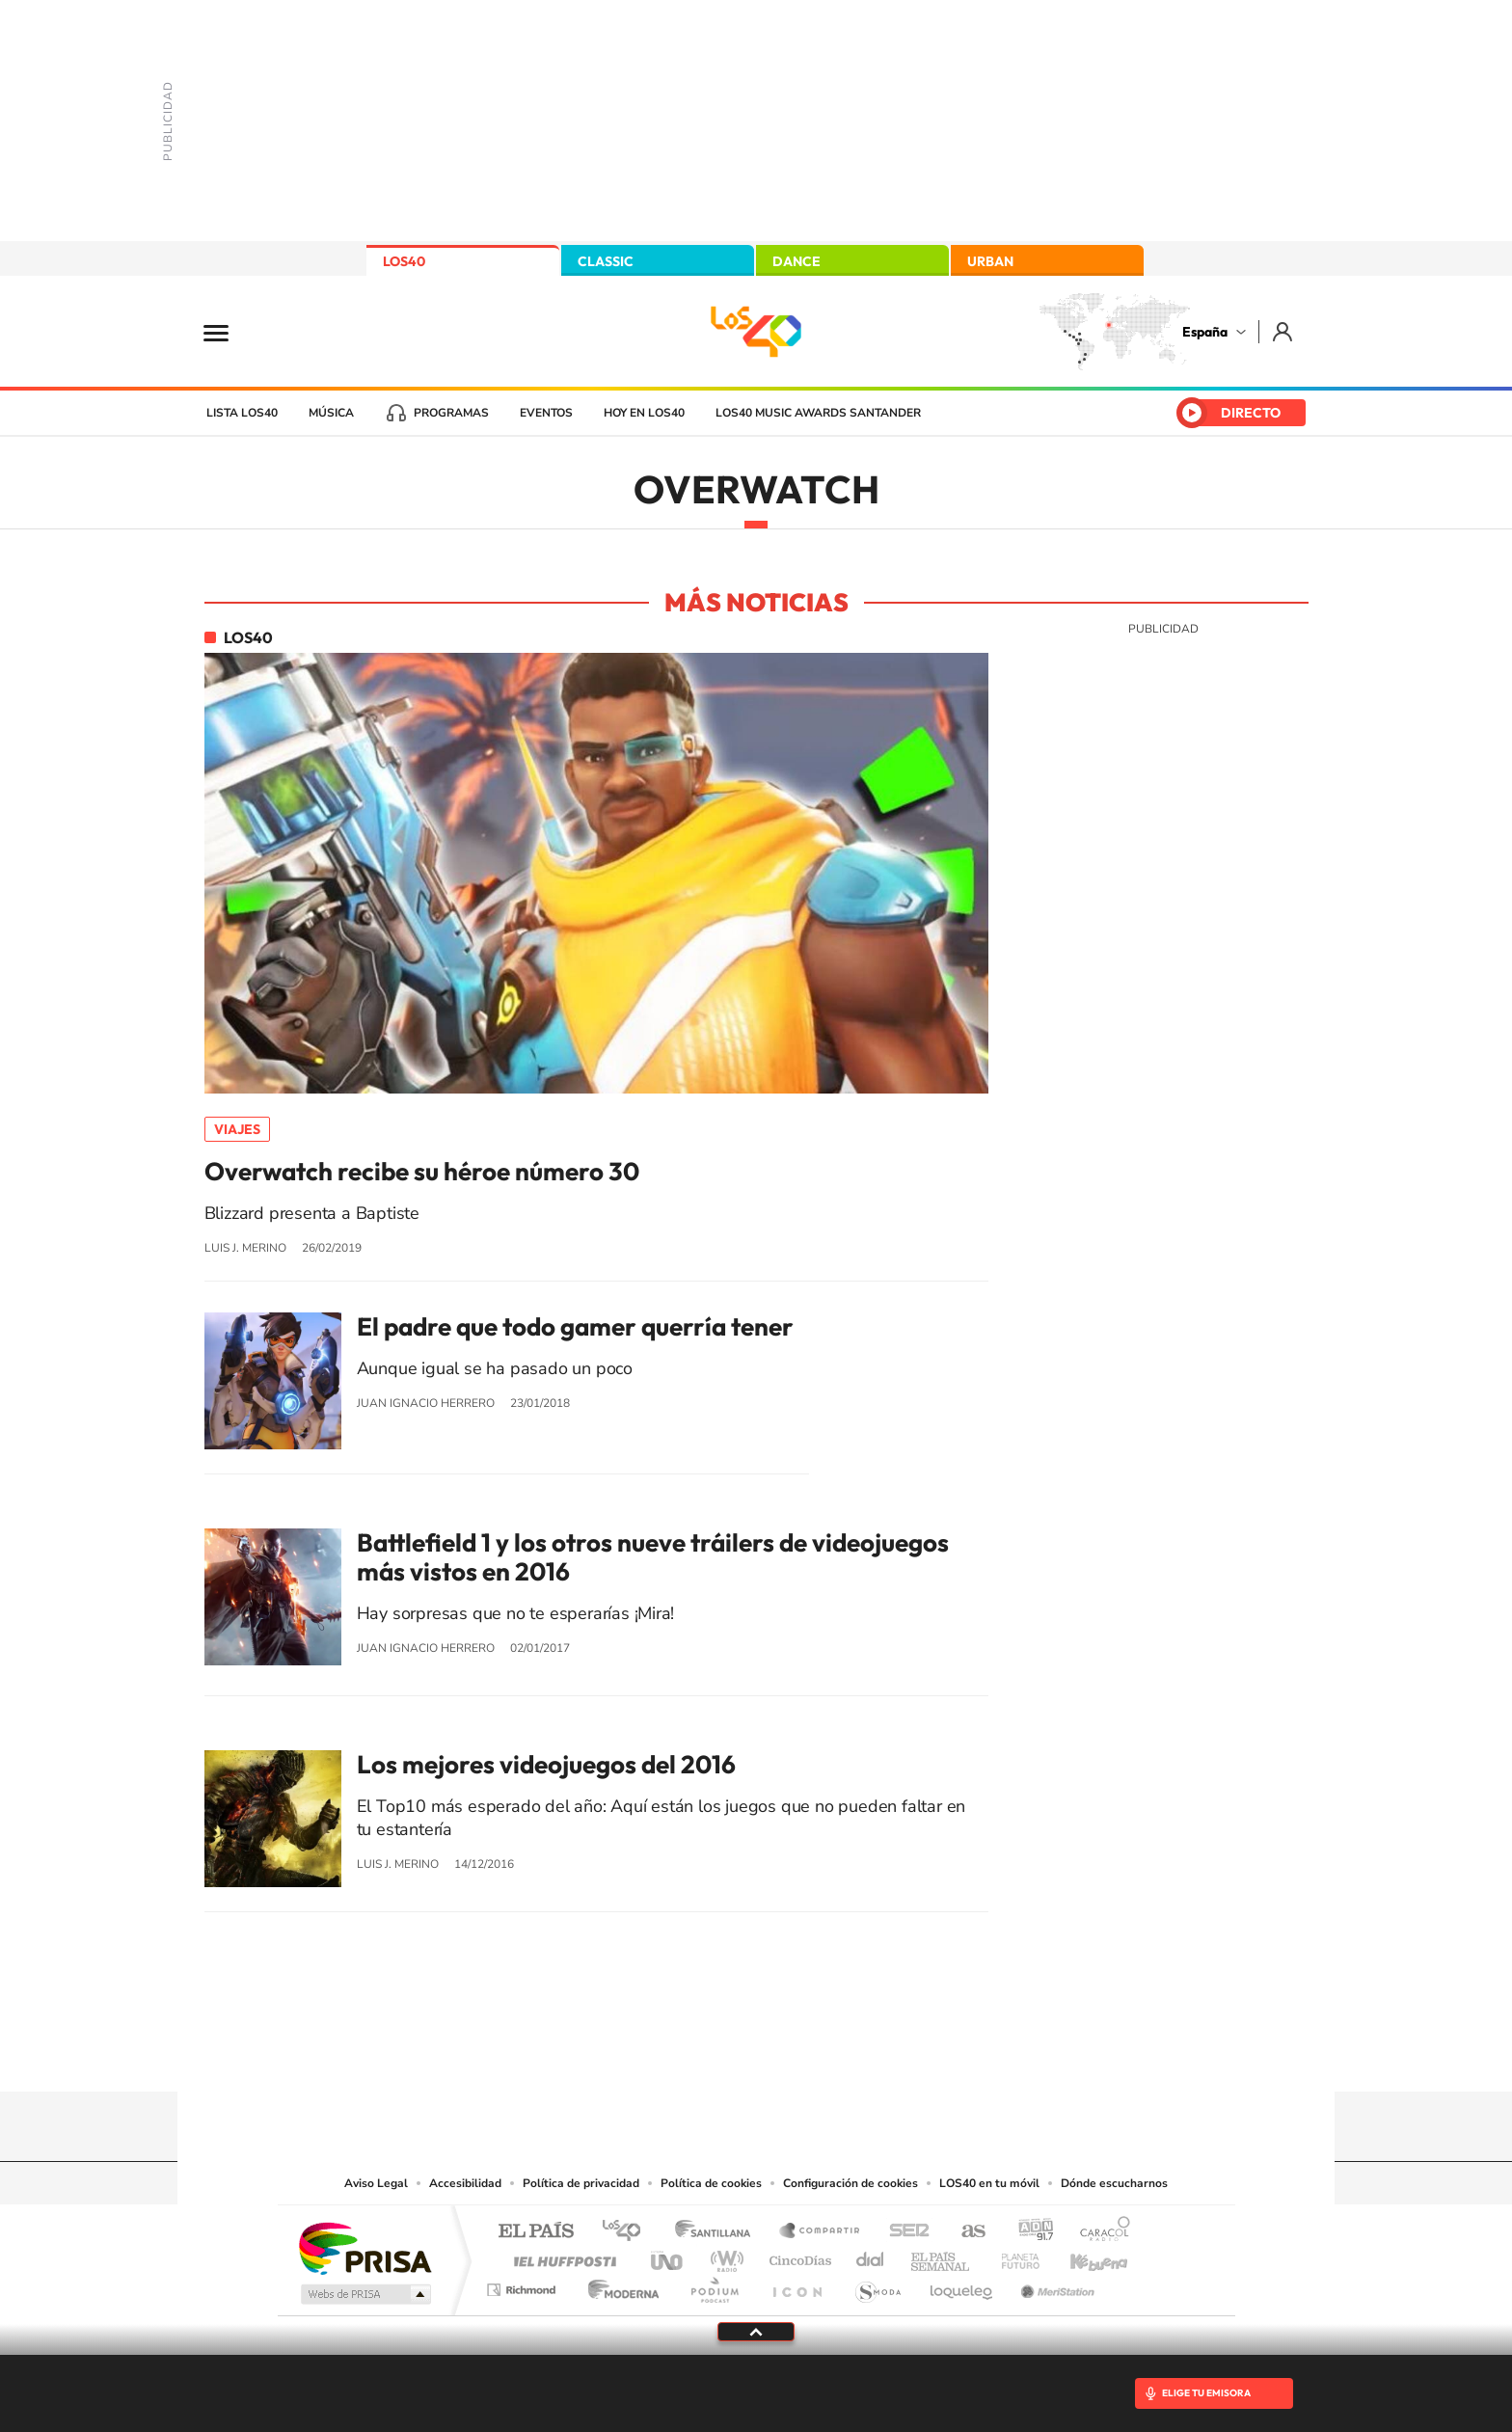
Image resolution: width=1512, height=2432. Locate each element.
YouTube (717, 2054)
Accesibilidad (465, 2183)
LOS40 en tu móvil (989, 2183)
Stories (871, 2054)
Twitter (756, 2054)
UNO (668, 2256)
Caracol (1099, 2232)
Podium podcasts (713, 2285)
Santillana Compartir (820, 2232)
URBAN (990, 261)
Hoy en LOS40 (644, 412)
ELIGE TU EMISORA (1206, 2393)
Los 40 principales (628, 2232)
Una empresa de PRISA (364, 2247)
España (1205, 331)
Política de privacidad (581, 2183)
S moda (877, 2285)
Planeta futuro (1012, 2256)
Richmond (523, 2285)
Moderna (618, 2285)
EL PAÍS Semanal (942, 2256)
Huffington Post (561, 2256)
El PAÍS (535, 2232)
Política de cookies (711, 2183)
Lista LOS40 (242, 412)
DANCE (796, 261)
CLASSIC (606, 261)
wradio (723, 2256)
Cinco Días (797, 2256)
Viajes (237, 1129)
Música (331, 412)
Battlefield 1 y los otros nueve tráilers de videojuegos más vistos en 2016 (653, 1557)
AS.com (964, 2232)
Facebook (794, 2054)
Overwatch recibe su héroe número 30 (421, 1171)
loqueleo (962, 2285)
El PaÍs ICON (796, 2285)
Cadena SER (903, 2232)
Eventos (546, 412)
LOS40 (404, 261)
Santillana (718, 2232)
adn (1028, 2232)
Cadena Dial (871, 2256)
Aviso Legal (376, 2183)
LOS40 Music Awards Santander (818, 412)
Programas (451, 412)
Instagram (640, 2054)
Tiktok (678, 2054)
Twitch (833, 2054)
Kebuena (1081, 2256)
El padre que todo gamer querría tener (575, 1326)
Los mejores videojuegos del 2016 (546, 1764)
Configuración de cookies (850, 2183)
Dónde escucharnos (1114, 2183)
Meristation (1055, 2285)
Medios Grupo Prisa (364, 2294)
